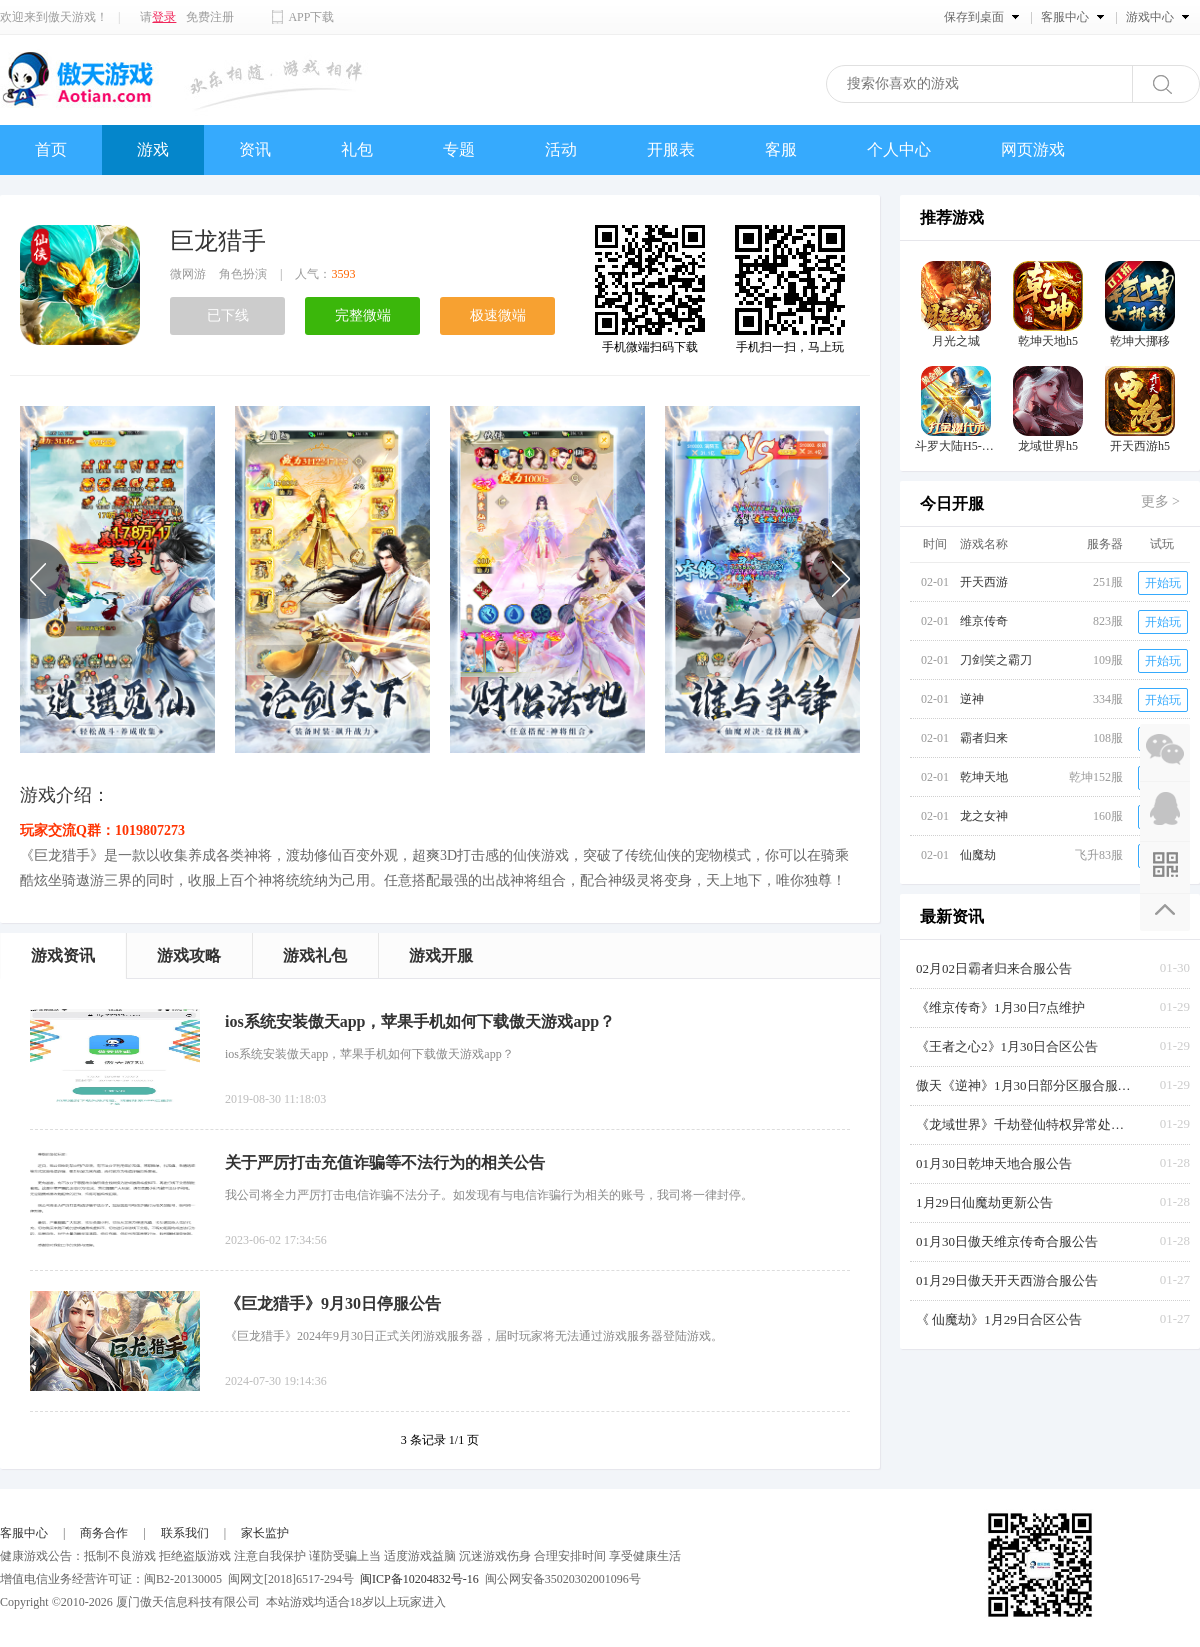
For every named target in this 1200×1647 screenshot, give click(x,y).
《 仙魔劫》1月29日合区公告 (999, 1319)
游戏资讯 (63, 955)
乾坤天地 (984, 777)
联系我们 (185, 1533)
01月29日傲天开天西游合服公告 (1007, 1280)
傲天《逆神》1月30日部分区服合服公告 (1026, 1085)
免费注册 (210, 17)
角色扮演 (243, 274)
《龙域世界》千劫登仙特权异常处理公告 (1026, 1124)
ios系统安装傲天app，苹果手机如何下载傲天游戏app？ (420, 1021)
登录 (164, 17)
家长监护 (265, 1533)
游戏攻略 (189, 955)
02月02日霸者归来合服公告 (994, 968)
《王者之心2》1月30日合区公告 (1007, 1046)
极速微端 (498, 315)
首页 (51, 149)
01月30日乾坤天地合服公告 (994, 1163)
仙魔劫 (978, 855)
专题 (459, 149)
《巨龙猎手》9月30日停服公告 (333, 1303)
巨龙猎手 (218, 241)
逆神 (972, 699)
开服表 (671, 149)
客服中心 (24, 1533)
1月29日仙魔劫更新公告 (984, 1202)
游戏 (153, 149)
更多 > (1160, 501)
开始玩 (1163, 583)
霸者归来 (984, 738)
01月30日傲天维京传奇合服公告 (1007, 1241)
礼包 (357, 149)
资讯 (255, 149)
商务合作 (104, 1533)
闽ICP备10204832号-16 (419, 1579)
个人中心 (899, 149)
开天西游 (984, 582)
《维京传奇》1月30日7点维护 (1000, 1007)
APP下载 (311, 17)
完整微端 (363, 315)
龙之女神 (984, 816)
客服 (781, 149)
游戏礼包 (315, 955)
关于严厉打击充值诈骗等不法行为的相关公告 (385, 1162)
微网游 (188, 274)
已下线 (228, 315)
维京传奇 (984, 621)
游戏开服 (441, 955)
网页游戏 (1033, 149)
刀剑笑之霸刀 (996, 660)
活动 (561, 149)
